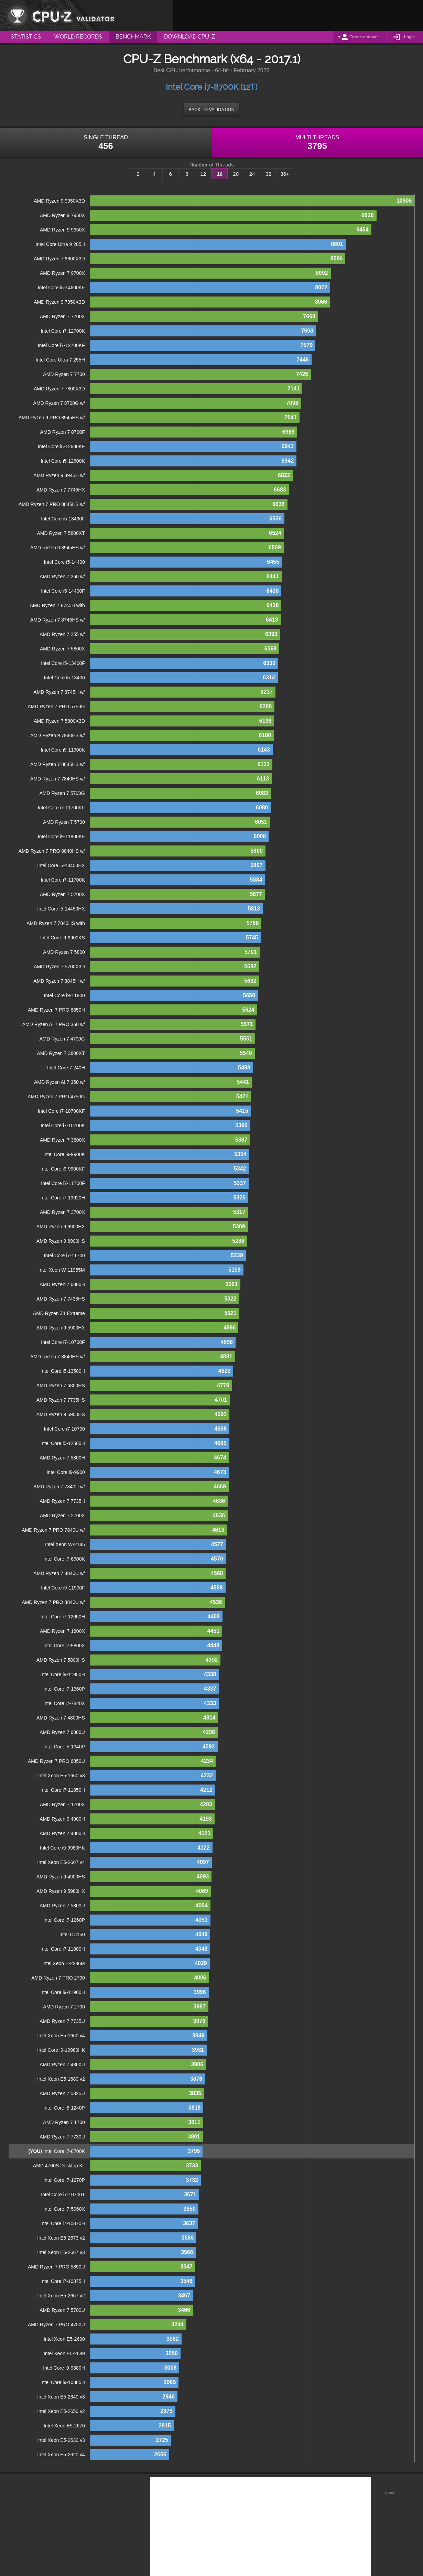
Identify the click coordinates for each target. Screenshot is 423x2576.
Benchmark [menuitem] (133, 36)
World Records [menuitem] (78, 36)
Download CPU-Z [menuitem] (189, 36)
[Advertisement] (298, 15)
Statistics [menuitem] (26, 36)
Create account (364, 36)
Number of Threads (211, 165)
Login (409, 36)
